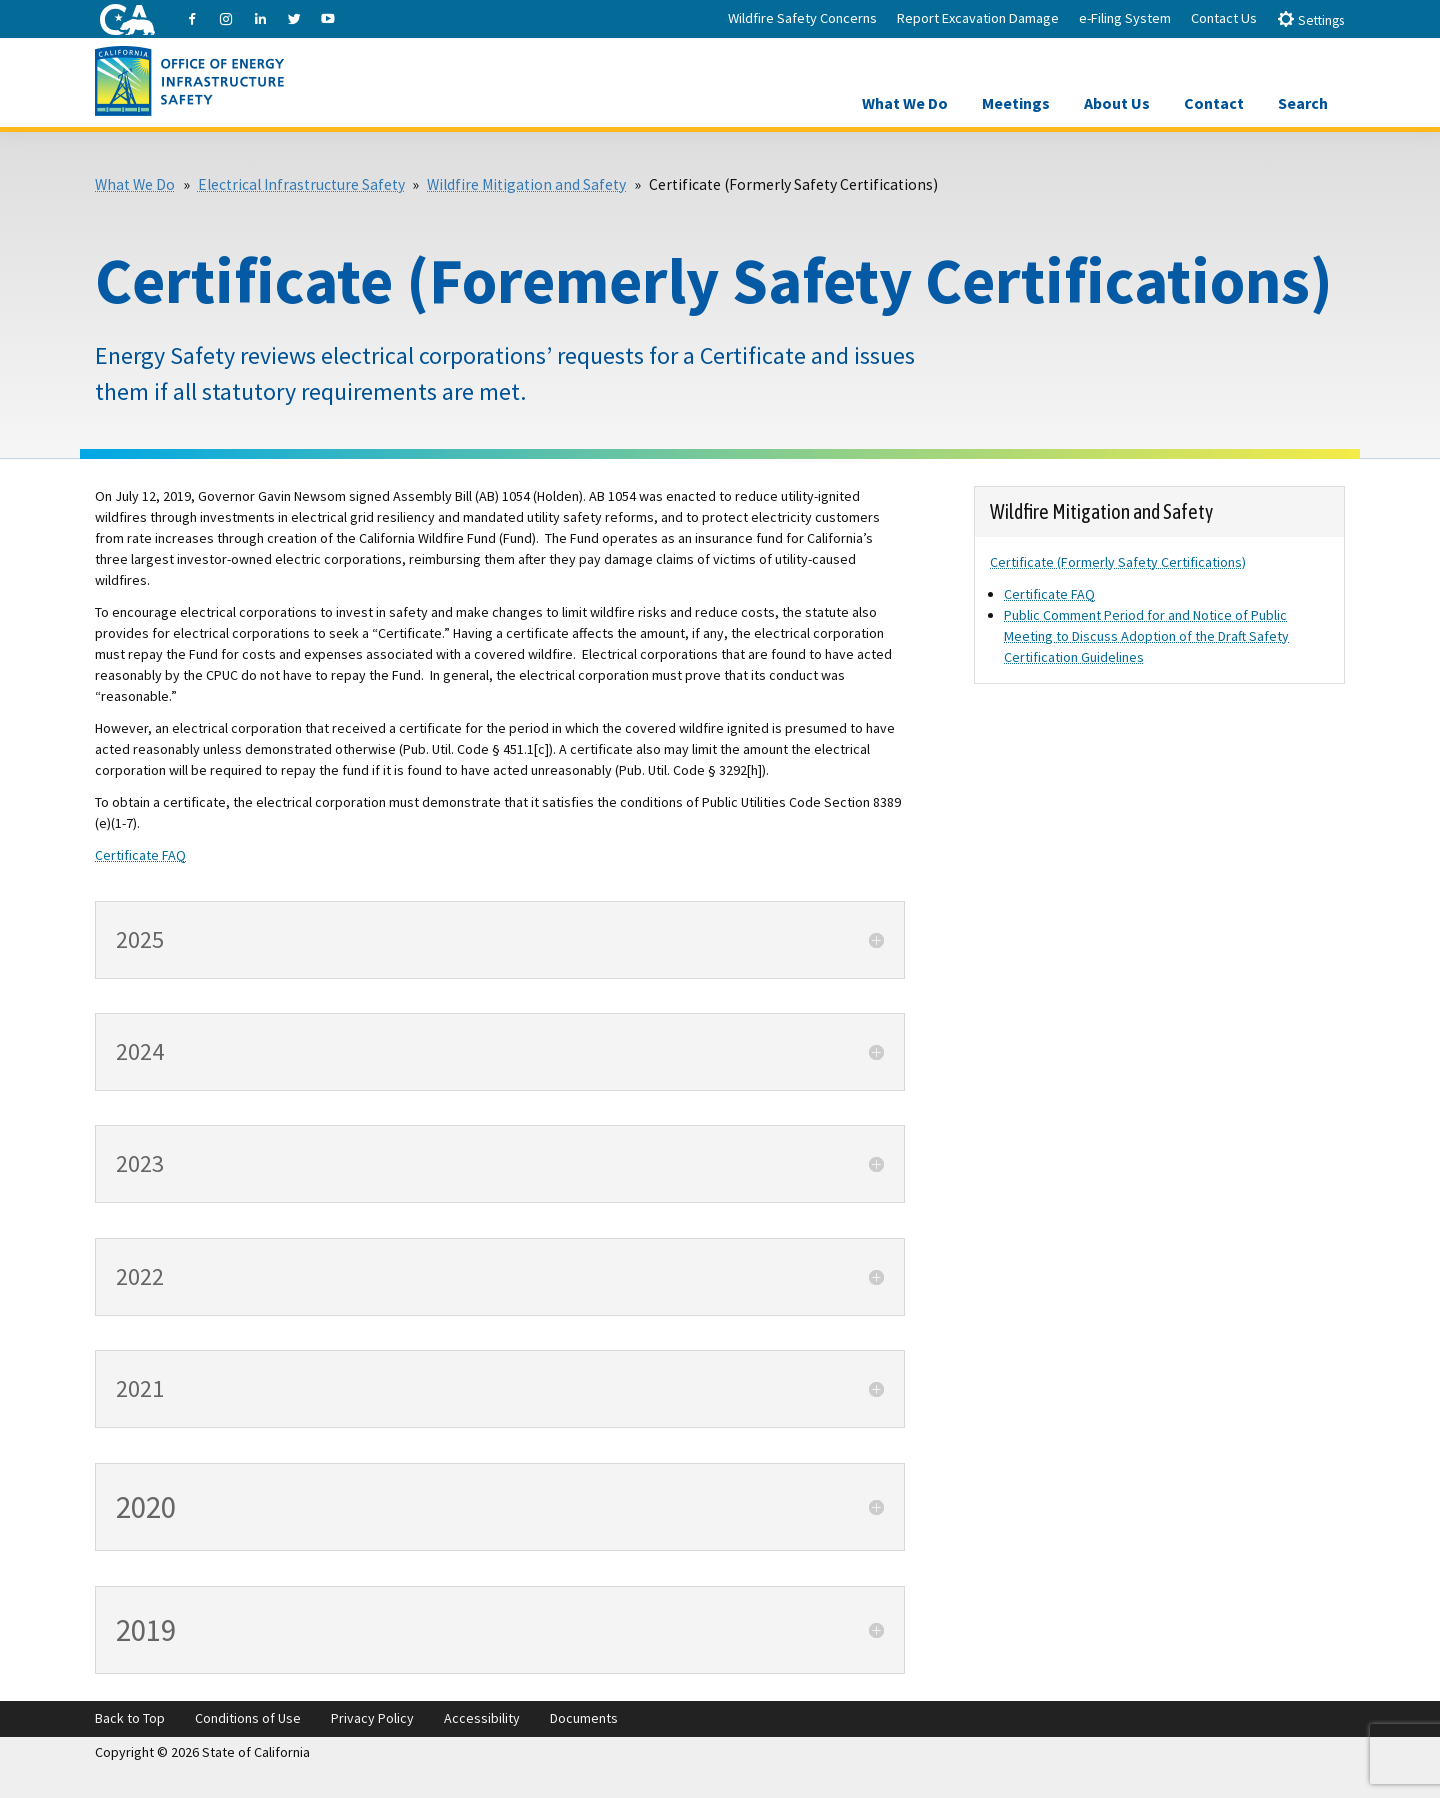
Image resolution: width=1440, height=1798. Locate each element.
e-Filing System (1125, 18)
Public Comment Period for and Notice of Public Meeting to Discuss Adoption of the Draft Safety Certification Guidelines (1146, 636)
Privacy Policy (372, 1718)
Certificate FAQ (140, 855)
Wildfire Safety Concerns (802, 18)
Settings (1310, 19)
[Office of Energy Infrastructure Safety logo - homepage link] (189, 79)
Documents (584, 1718)
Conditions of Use (248, 1718)
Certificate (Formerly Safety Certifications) (1118, 562)
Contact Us (1224, 18)
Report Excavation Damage (978, 18)
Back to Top (130, 1718)
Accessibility (482, 1718)
